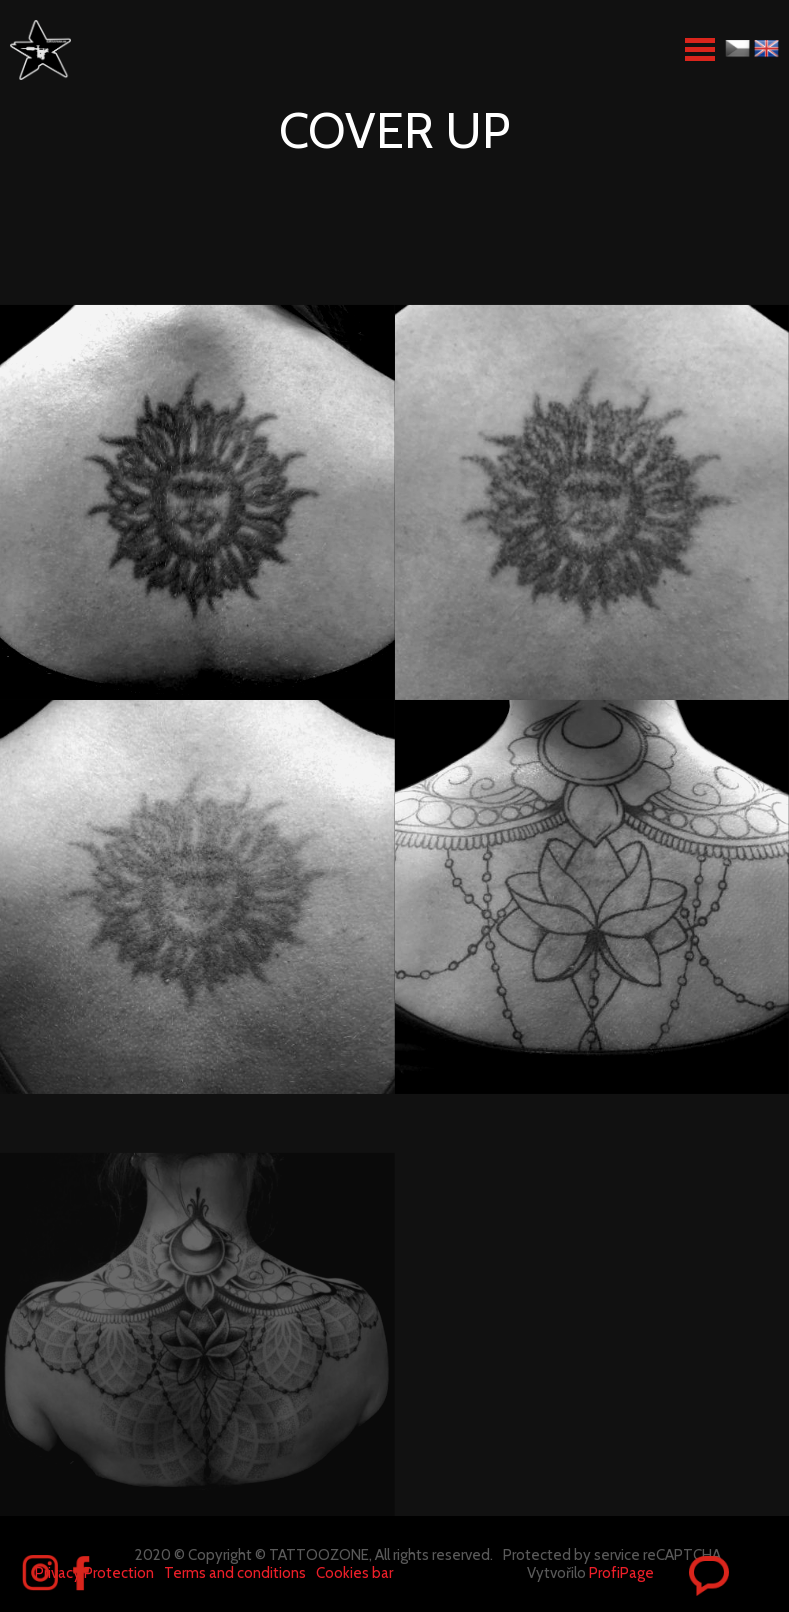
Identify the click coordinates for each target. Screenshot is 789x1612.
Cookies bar (354, 1573)
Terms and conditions (235, 1573)
